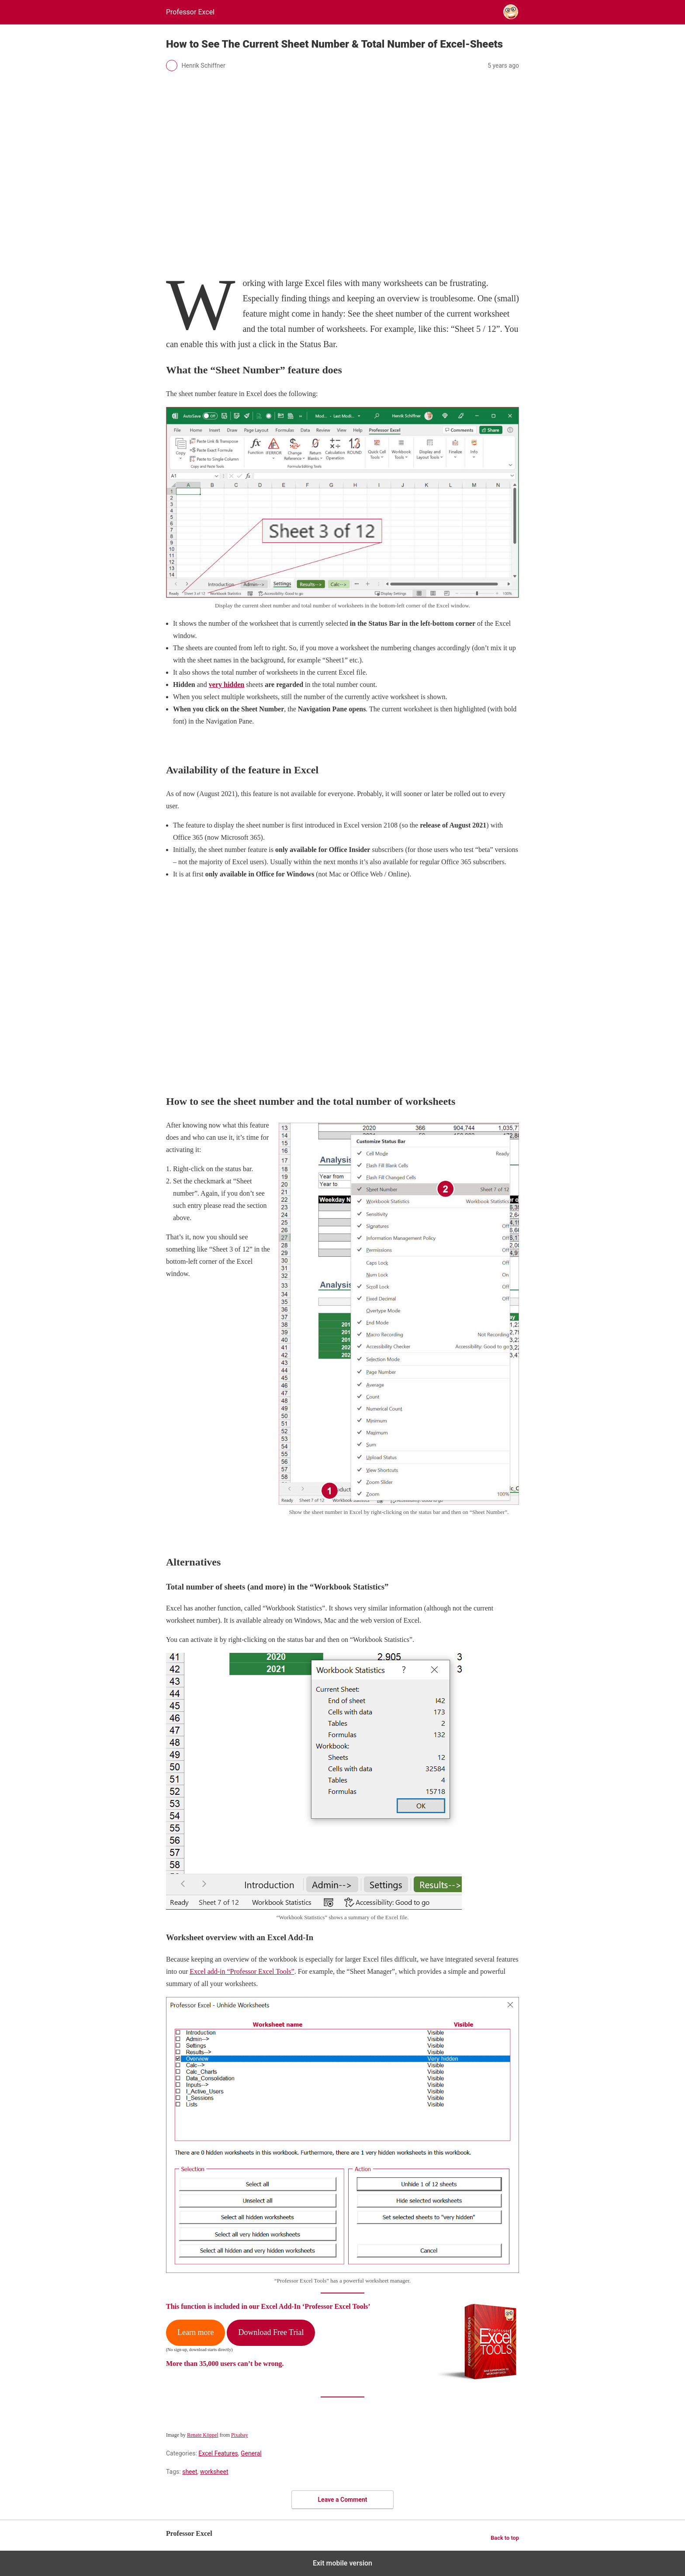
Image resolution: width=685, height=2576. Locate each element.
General (251, 2453)
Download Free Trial (271, 2332)
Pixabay (239, 2435)
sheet (189, 2471)
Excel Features (218, 2453)
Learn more (195, 2332)
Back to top (505, 2538)
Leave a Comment (342, 2499)
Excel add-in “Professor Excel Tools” (242, 1971)
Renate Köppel (202, 2435)
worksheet (214, 2471)
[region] (342, 975)
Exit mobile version (342, 2563)
